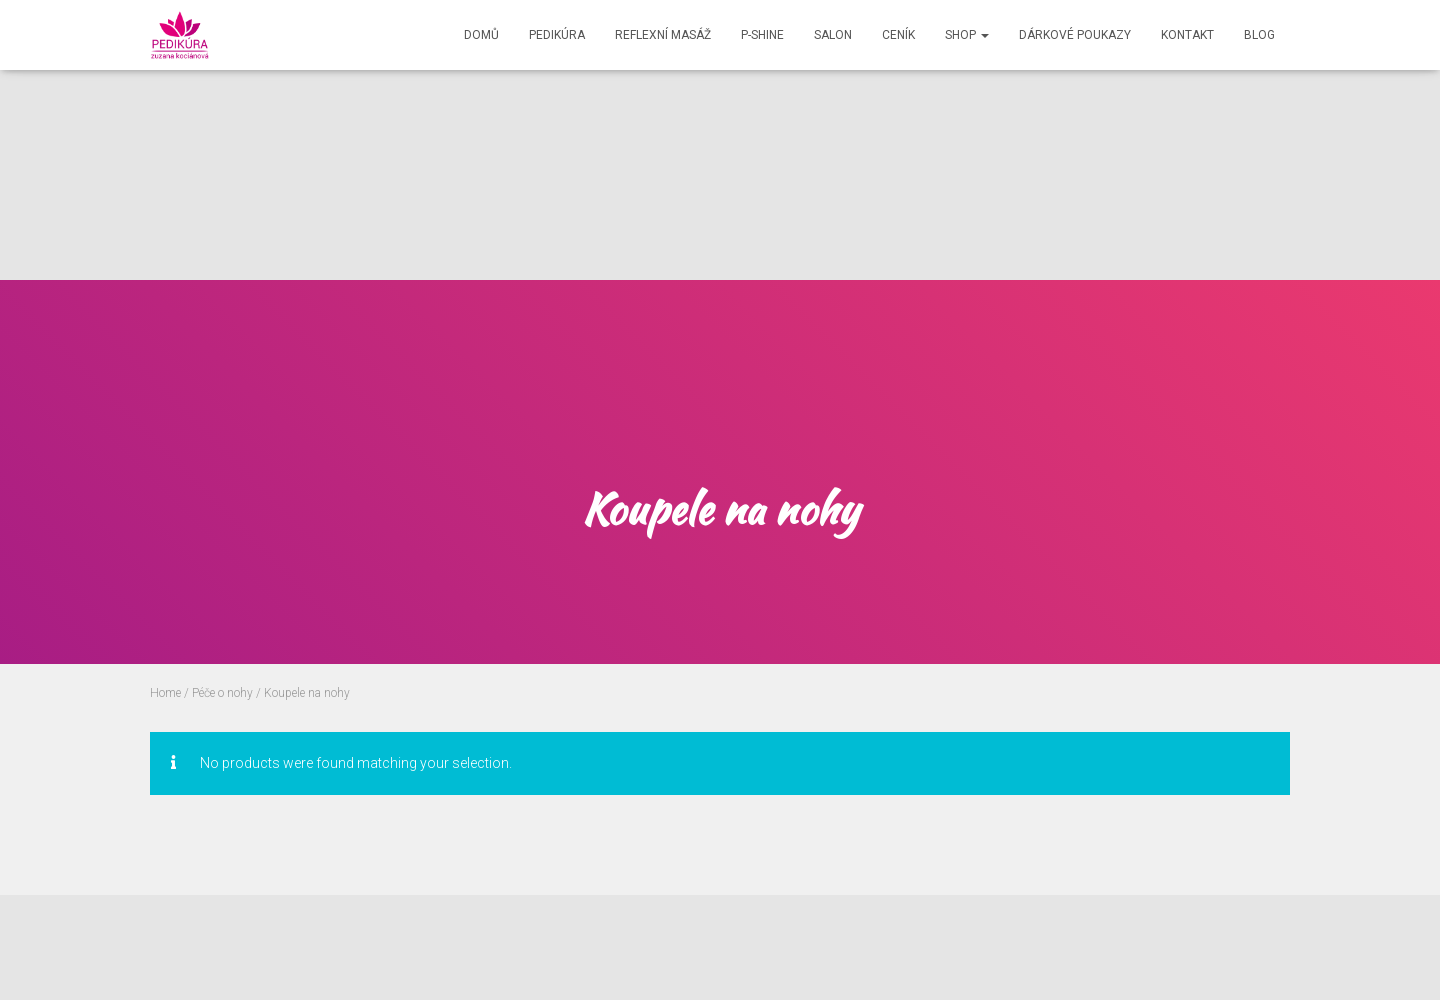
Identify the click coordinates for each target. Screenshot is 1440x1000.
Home (165, 693)
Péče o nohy (222, 693)
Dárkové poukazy (1075, 35)
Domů (481, 35)
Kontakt (1187, 35)
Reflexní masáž (663, 35)
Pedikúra (557, 35)
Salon (833, 35)
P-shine (762, 35)
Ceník (898, 35)
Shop (967, 35)
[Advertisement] (600, 140)
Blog (1259, 35)
